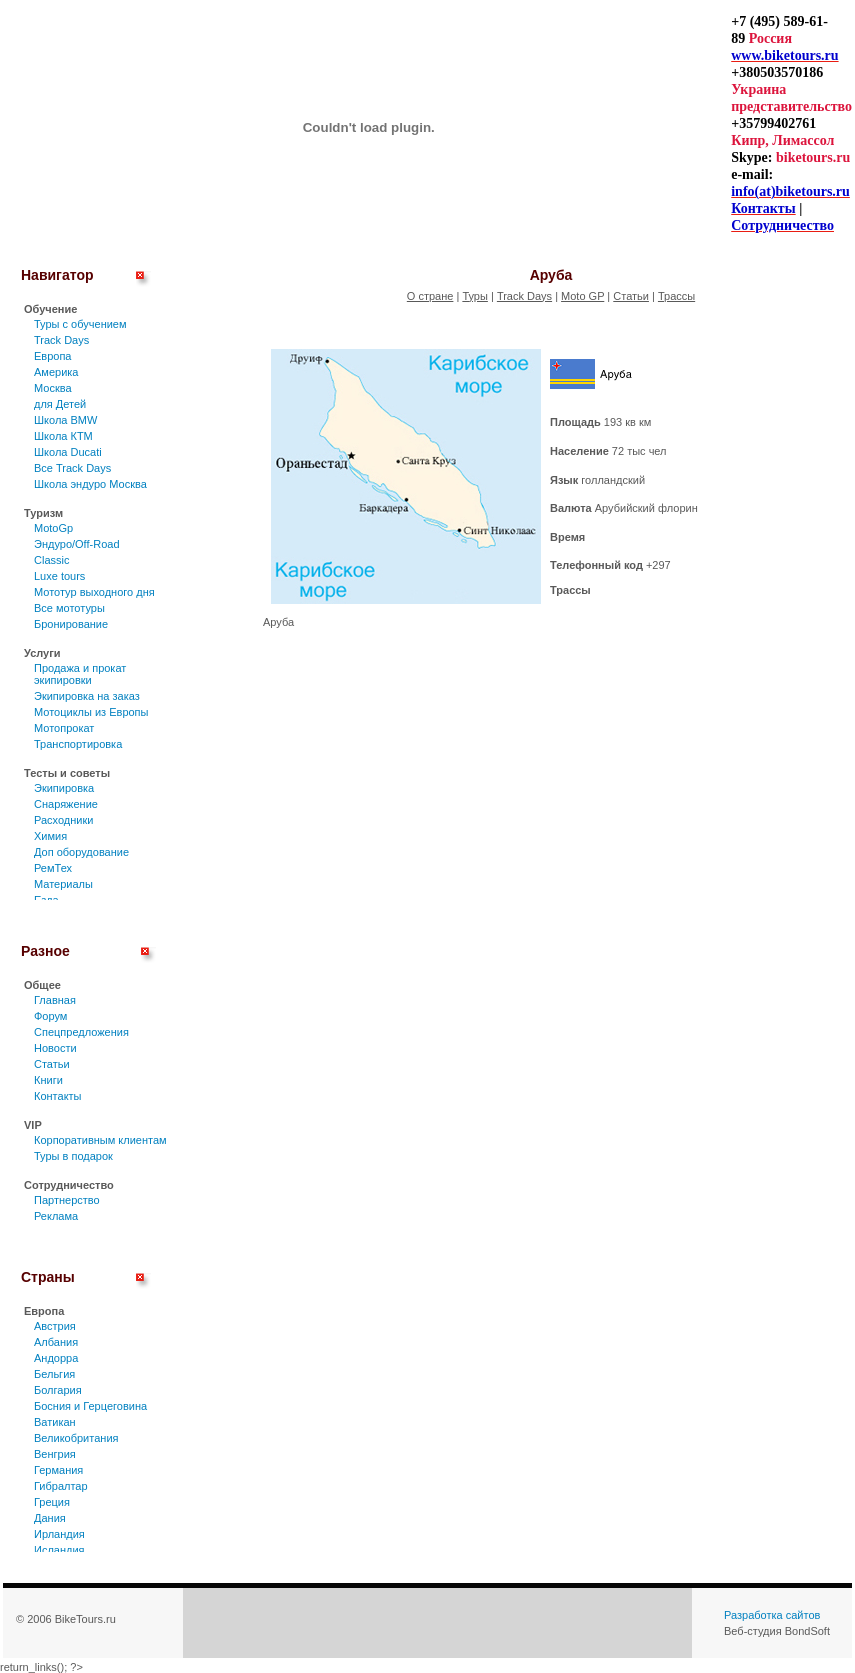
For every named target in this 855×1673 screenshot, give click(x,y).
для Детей (60, 404)
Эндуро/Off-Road (77, 544)
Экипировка (64, 788)
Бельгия (54, 1374)
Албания (56, 1342)
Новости (55, 1048)
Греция (52, 1502)
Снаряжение (66, 804)
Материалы (63, 884)
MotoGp (53, 528)
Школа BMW (65, 420)
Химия (50, 836)
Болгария (58, 1390)
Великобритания (76, 1438)
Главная (55, 1000)
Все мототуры (69, 608)
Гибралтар (61, 1486)
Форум (50, 1016)
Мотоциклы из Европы (91, 712)
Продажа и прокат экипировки (80, 674)
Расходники (63, 820)
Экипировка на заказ (87, 696)
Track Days (61, 340)
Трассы (676, 296)
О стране (430, 296)
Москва (53, 388)
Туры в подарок (73, 1156)
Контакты (58, 1096)
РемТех (53, 868)
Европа (53, 356)
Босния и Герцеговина (90, 1406)
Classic (51, 560)
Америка (56, 372)
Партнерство (67, 1200)
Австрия (55, 1326)
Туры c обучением (80, 324)
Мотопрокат (64, 728)
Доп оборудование (81, 852)
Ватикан (55, 1422)
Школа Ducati (68, 452)
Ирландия (59, 1534)
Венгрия (55, 1454)
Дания (50, 1518)
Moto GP (582, 296)
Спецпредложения (81, 1032)
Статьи (52, 1064)
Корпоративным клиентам (100, 1140)
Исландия (59, 1550)
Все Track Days (72, 468)
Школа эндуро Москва (90, 484)
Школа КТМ (63, 436)
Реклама (56, 1216)
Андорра (56, 1358)
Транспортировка (78, 744)
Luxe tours (59, 576)
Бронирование (71, 624)
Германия (58, 1470)
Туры (475, 296)
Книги (48, 1080)
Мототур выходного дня (94, 592)
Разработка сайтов (772, 1615)
